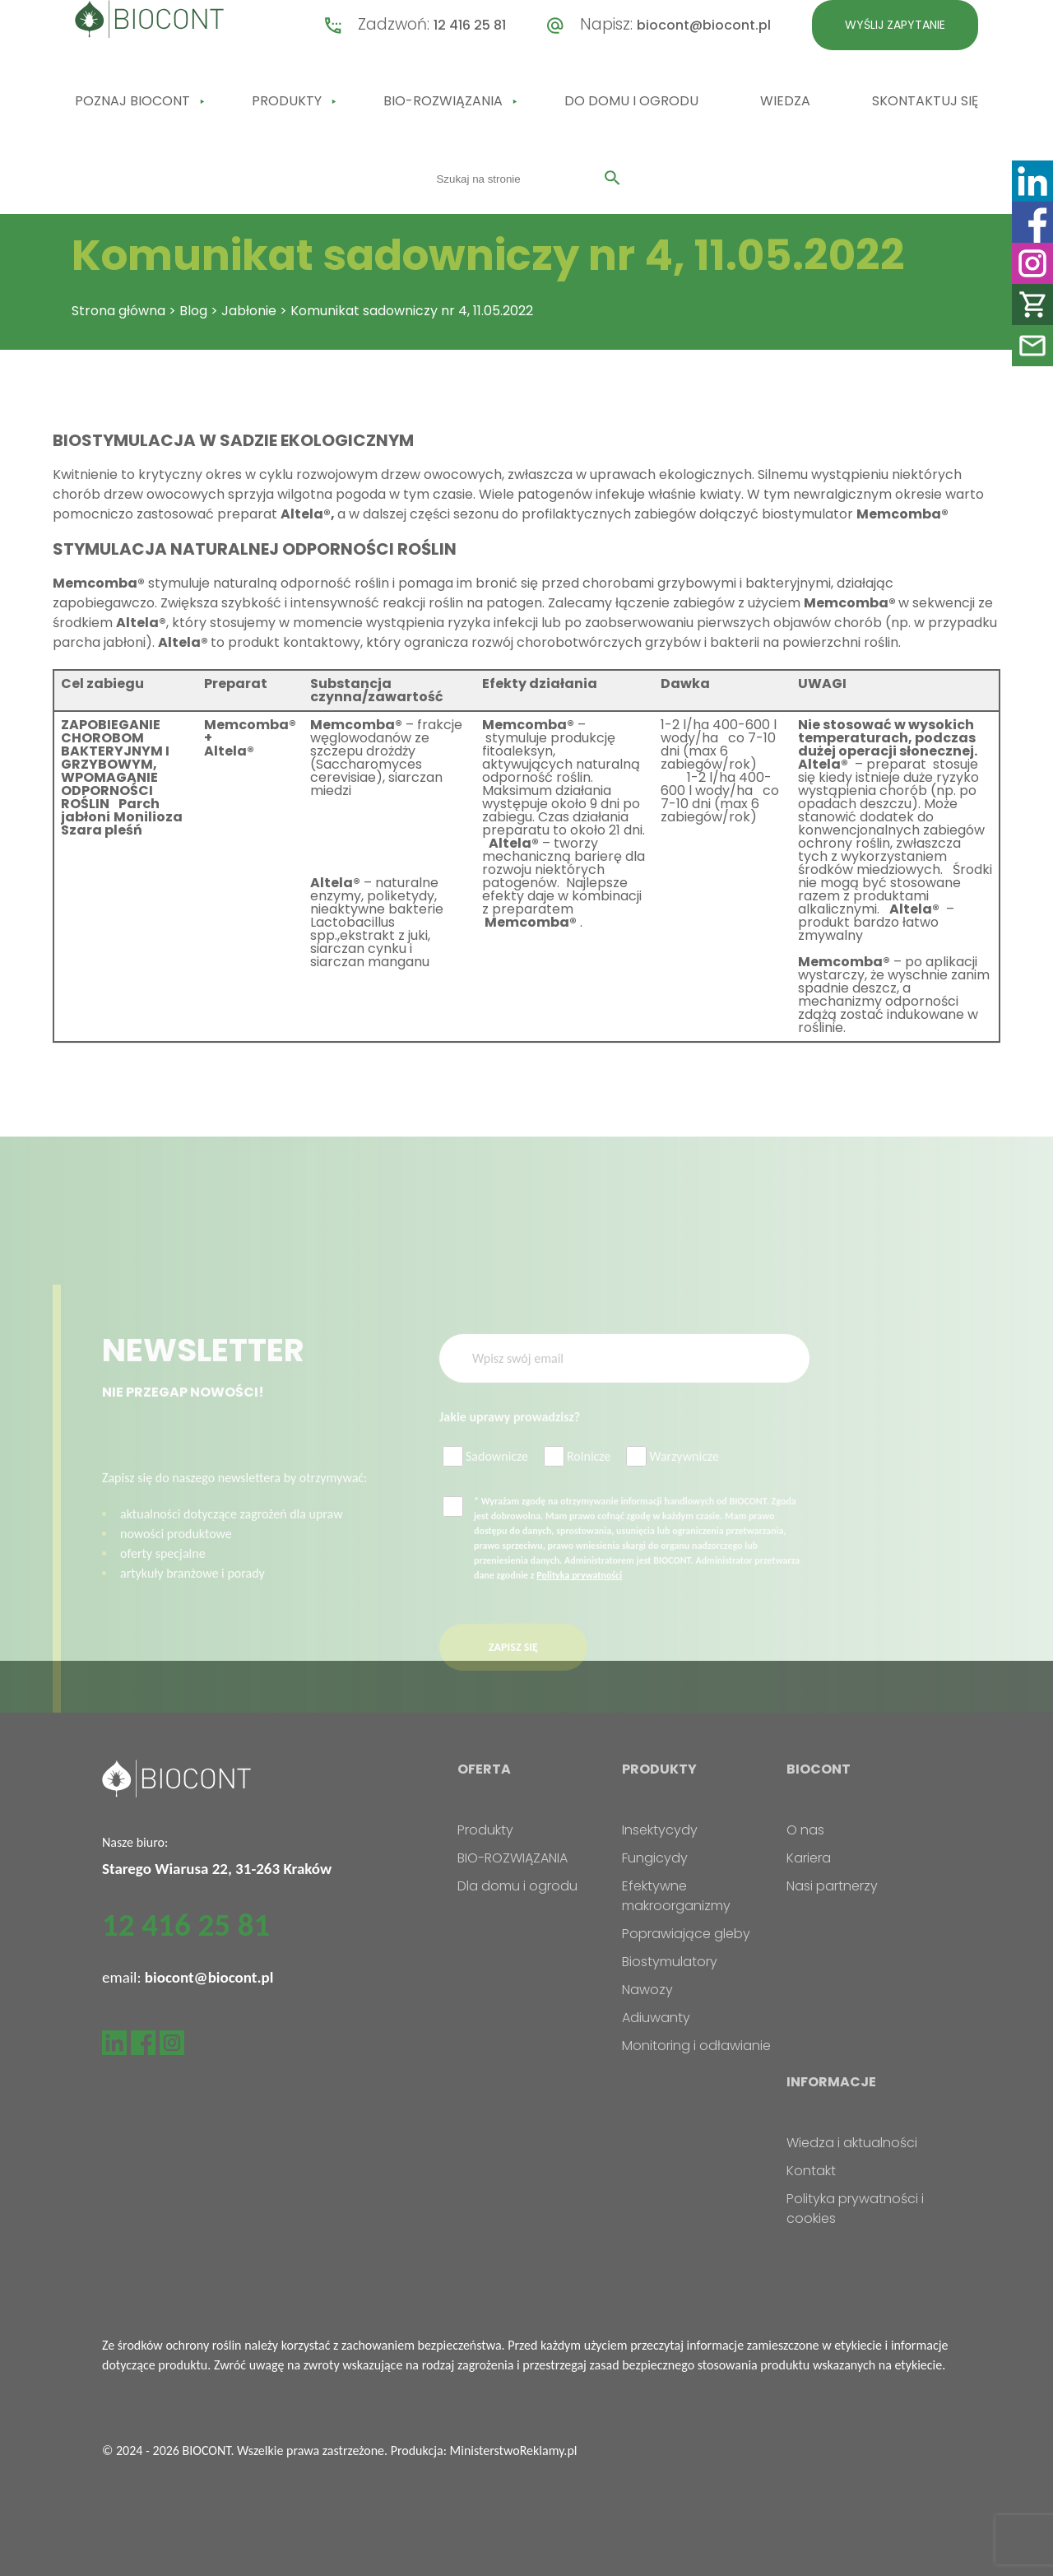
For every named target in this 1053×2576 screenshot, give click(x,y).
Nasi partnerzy (832, 1885)
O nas (805, 1829)
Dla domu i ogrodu (517, 1885)
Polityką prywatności (579, 1597)
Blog (193, 310)
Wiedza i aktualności (851, 2142)
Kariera (808, 1857)
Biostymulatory (669, 1961)
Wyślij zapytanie (895, 24)
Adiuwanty (656, 2017)
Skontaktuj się (925, 100)
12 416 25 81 (470, 25)
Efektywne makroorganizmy (676, 1895)
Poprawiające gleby (686, 1933)
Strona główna (118, 310)
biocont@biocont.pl (704, 25)
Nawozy (647, 1989)
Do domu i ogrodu (631, 100)
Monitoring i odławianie (696, 2045)
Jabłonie (248, 310)
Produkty (287, 100)
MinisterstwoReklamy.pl (514, 2450)
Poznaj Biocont (132, 100)
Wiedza (785, 100)
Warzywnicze (672, 1478)
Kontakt (811, 2170)
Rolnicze (577, 1478)
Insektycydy (660, 1829)
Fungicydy (655, 1857)
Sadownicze (485, 1478)
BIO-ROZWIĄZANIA (443, 100)
